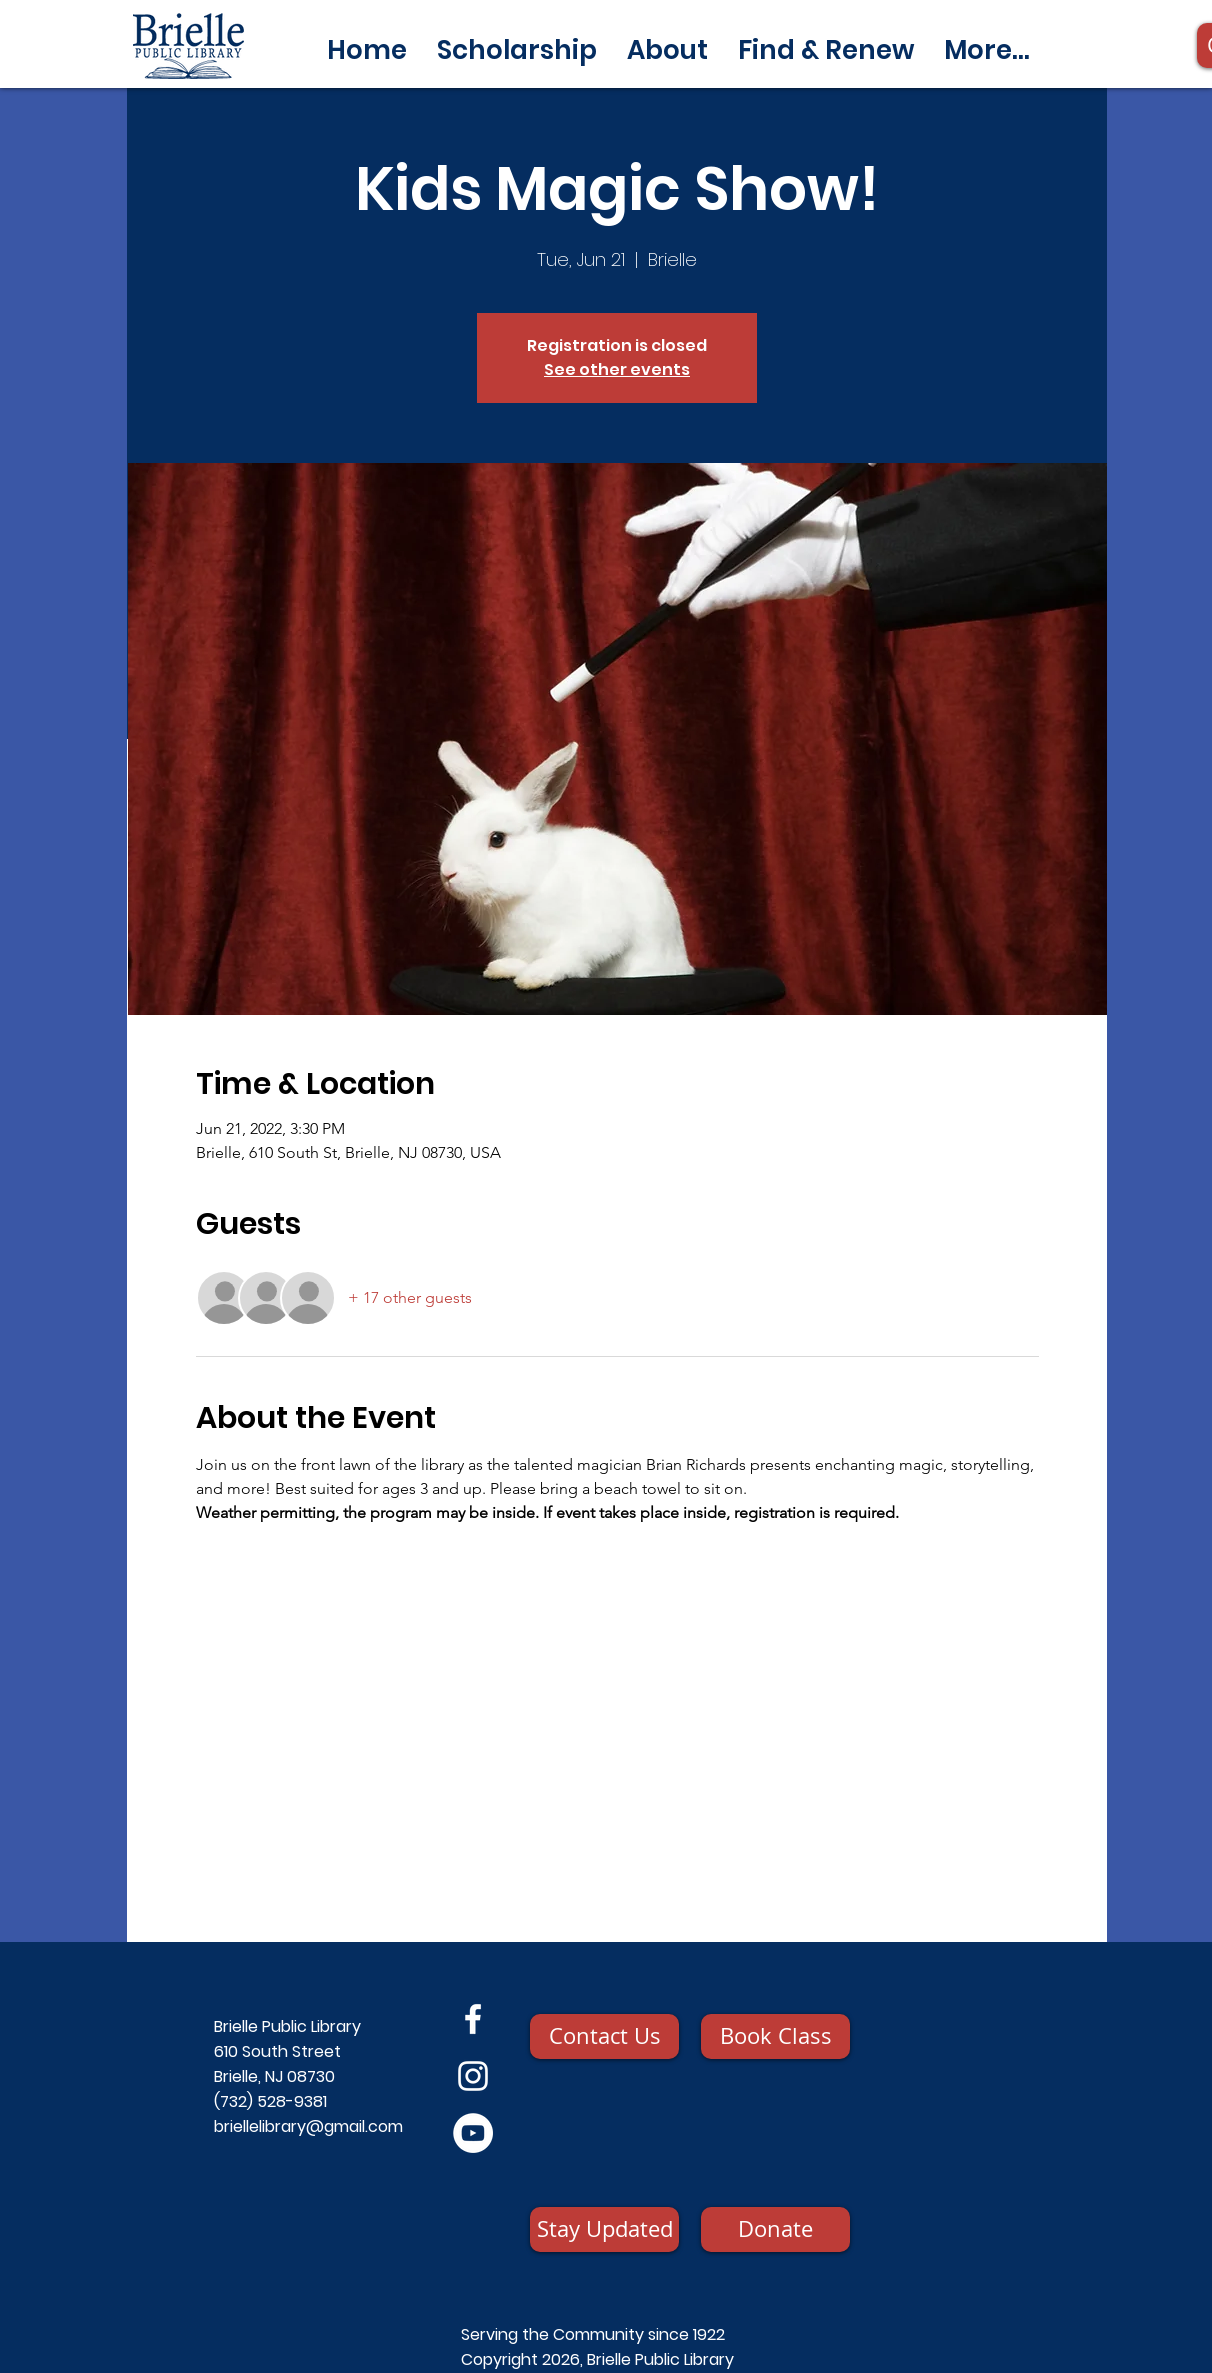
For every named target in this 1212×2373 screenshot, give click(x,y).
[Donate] (775, 2229)
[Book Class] (775, 2036)
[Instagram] (473, 2076)
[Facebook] (473, 2019)
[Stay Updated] (604, 2229)
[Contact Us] (604, 2036)
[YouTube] (473, 2133)
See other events (617, 369)
